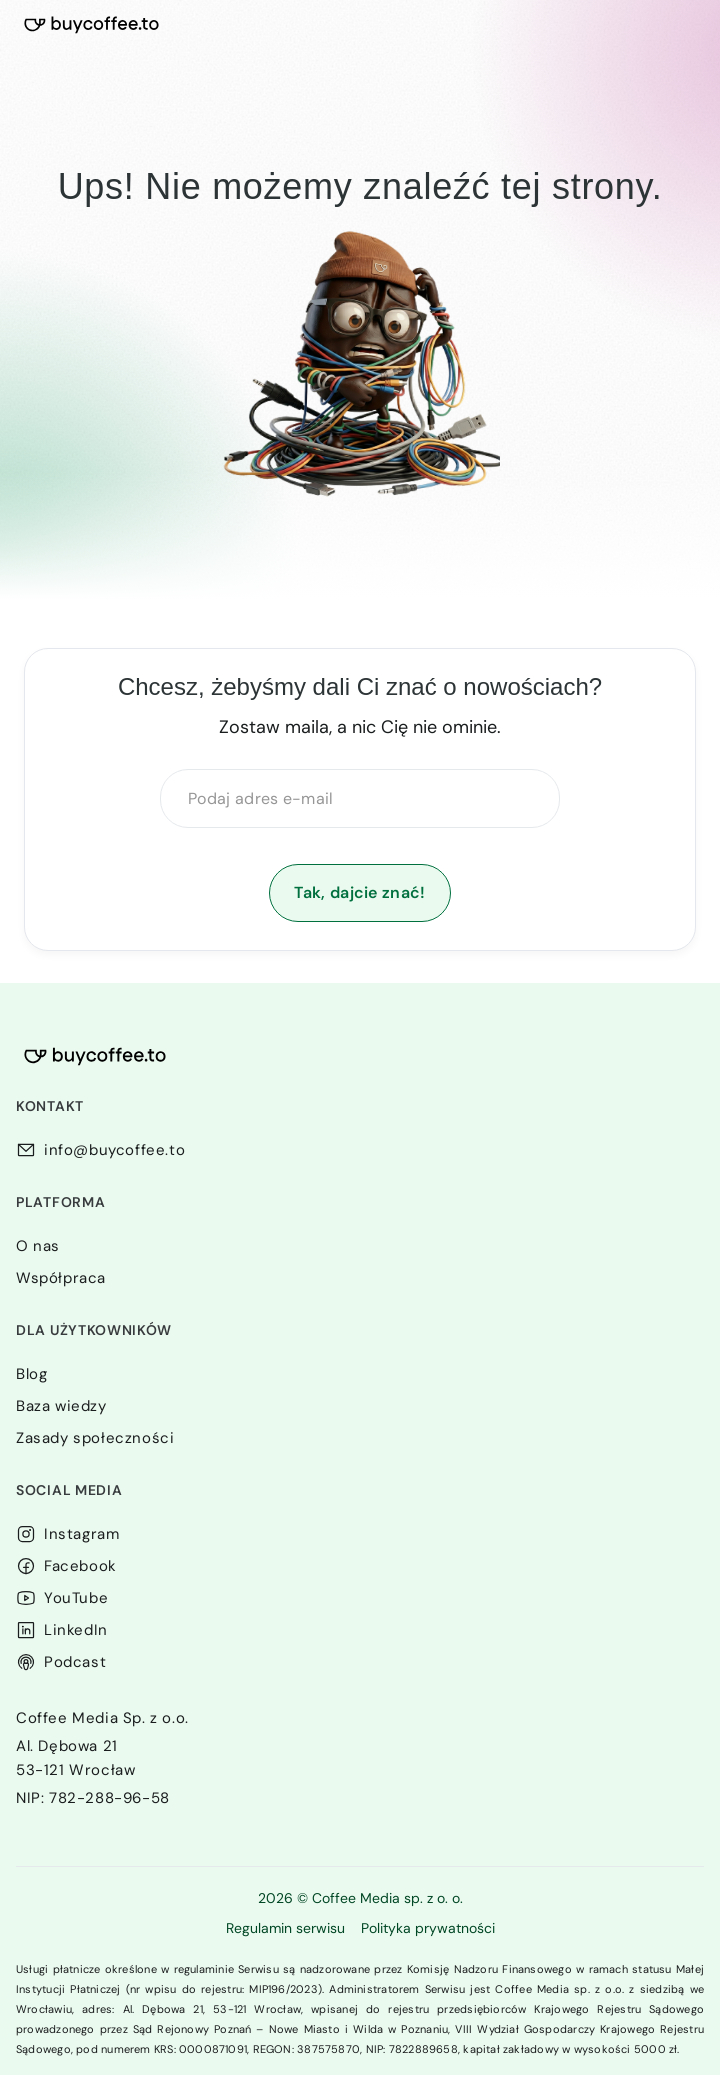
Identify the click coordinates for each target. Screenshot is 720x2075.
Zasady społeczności (95, 1438)
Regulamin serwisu (285, 1928)
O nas (38, 1246)
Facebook (80, 1566)
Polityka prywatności (428, 1928)
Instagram (81, 1534)
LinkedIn (76, 1630)
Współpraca (61, 1278)
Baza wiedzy (61, 1406)
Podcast (75, 1662)
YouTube (76, 1598)
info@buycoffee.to (114, 1150)
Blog (31, 1374)
